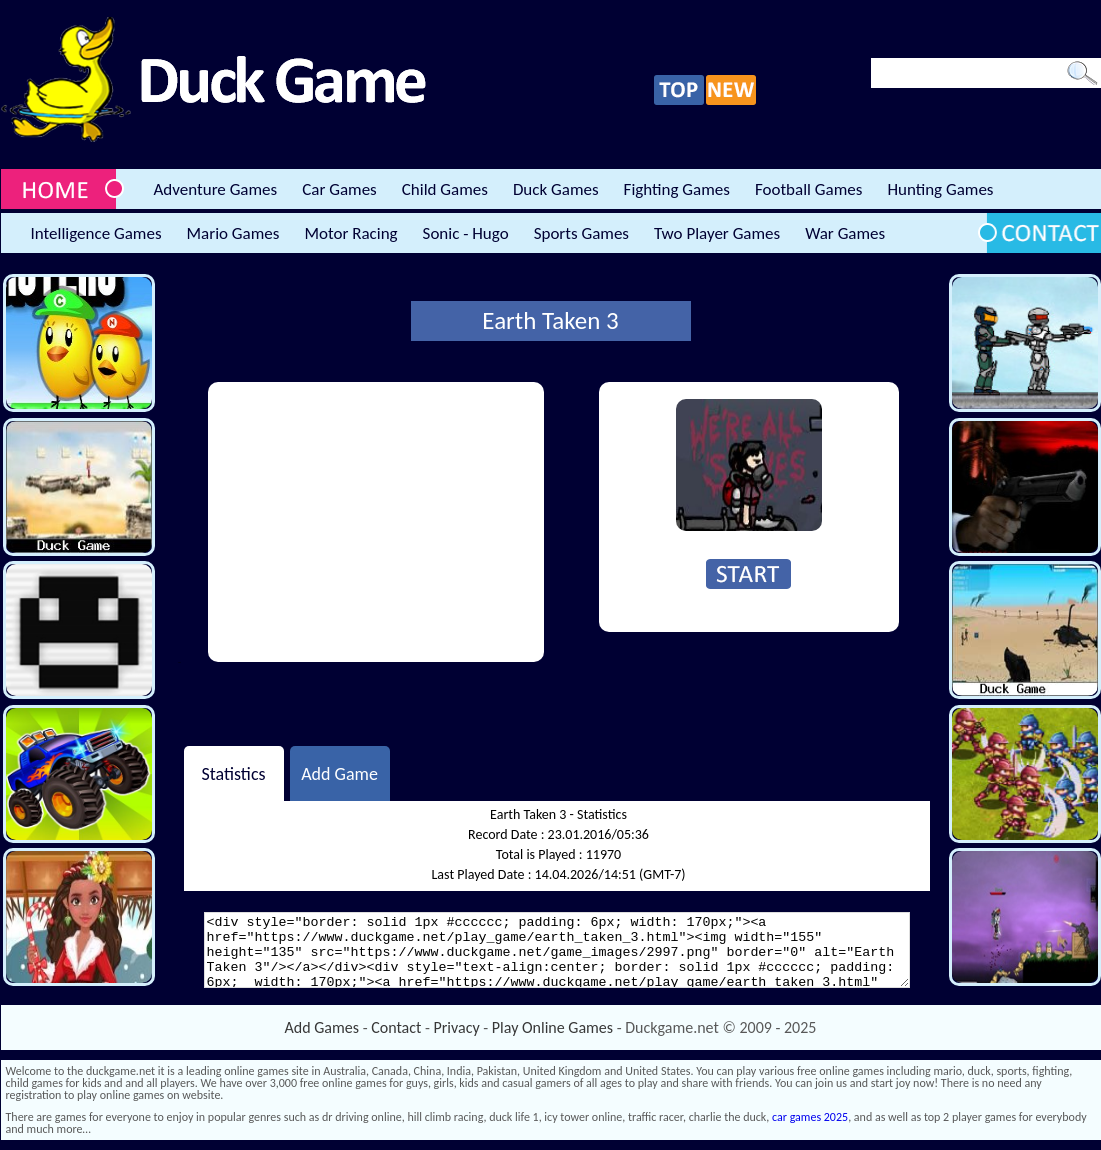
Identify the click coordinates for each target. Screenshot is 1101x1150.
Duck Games (556, 189)
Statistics (233, 773)
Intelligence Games (96, 233)
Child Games (445, 189)
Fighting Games (677, 189)
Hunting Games (940, 189)
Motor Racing (350, 233)
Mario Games (233, 233)
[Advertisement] (376, 522)
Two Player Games (717, 233)
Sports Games (581, 233)
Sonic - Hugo (466, 233)
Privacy (457, 1027)
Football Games (808, 189)
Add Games (322, 1027)
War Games (845, 233)
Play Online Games (552, 1027)
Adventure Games (216, 189)
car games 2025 (810, 1117)
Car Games (339, 189)
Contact (396, 1027)
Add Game (339, 773)
